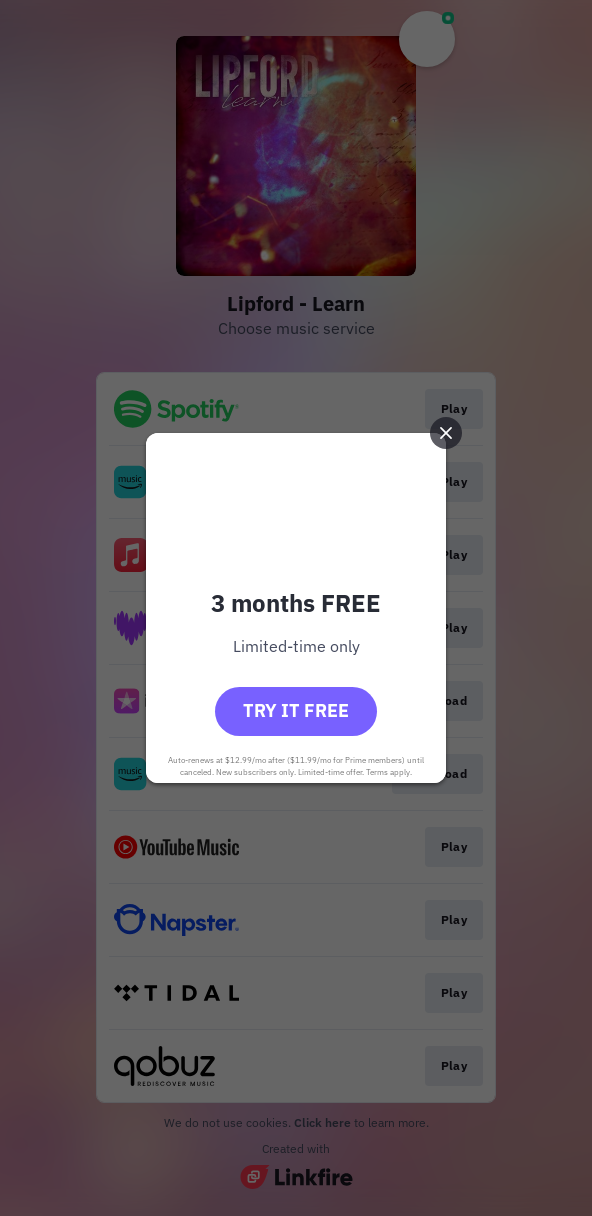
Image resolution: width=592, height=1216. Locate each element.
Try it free (296, 710)
